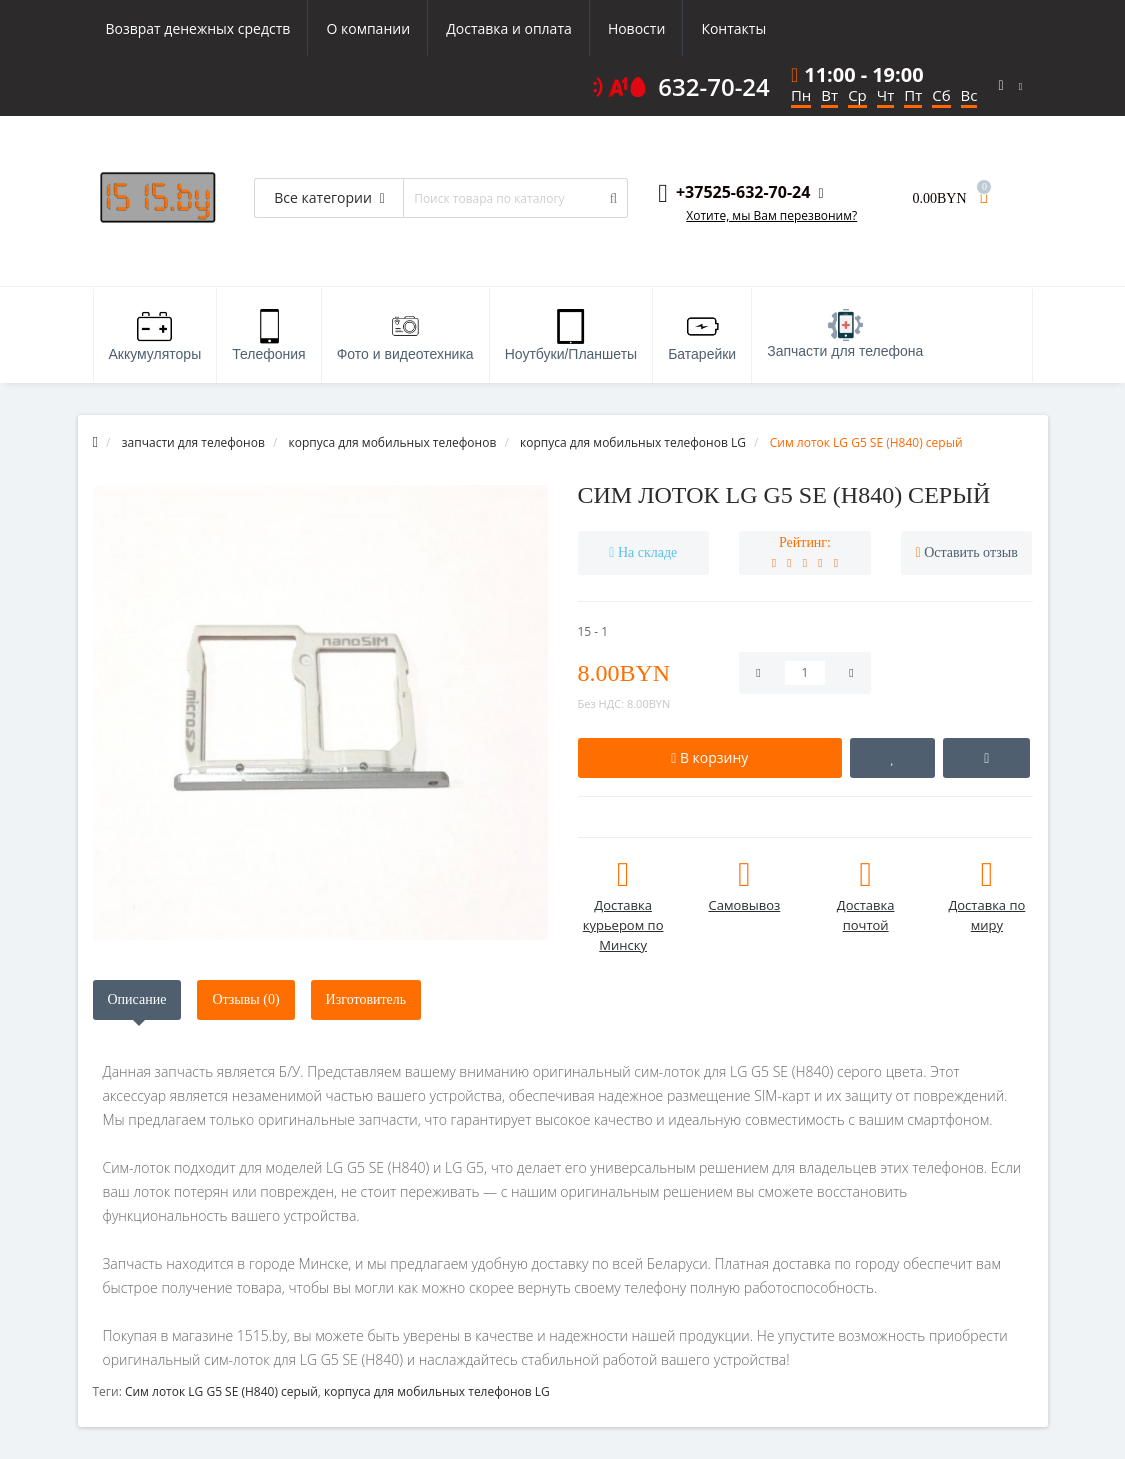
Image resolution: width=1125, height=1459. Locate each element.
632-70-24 (714, 87)
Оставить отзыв (971, 552)
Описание (137, 999)
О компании (368, 28)
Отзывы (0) (245, 999)
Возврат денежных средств (198, 28)
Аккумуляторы (155, 335)
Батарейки (702, 335)
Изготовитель (366, 999)
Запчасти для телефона (845, 334)
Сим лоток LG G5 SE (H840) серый (221, 1391)
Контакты (733, 28)
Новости (636, 28)
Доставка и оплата (509, 28)
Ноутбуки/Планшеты (571, 335)
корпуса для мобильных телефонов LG (437, 1391)
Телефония (268, 335)
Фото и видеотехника (405, 335)
